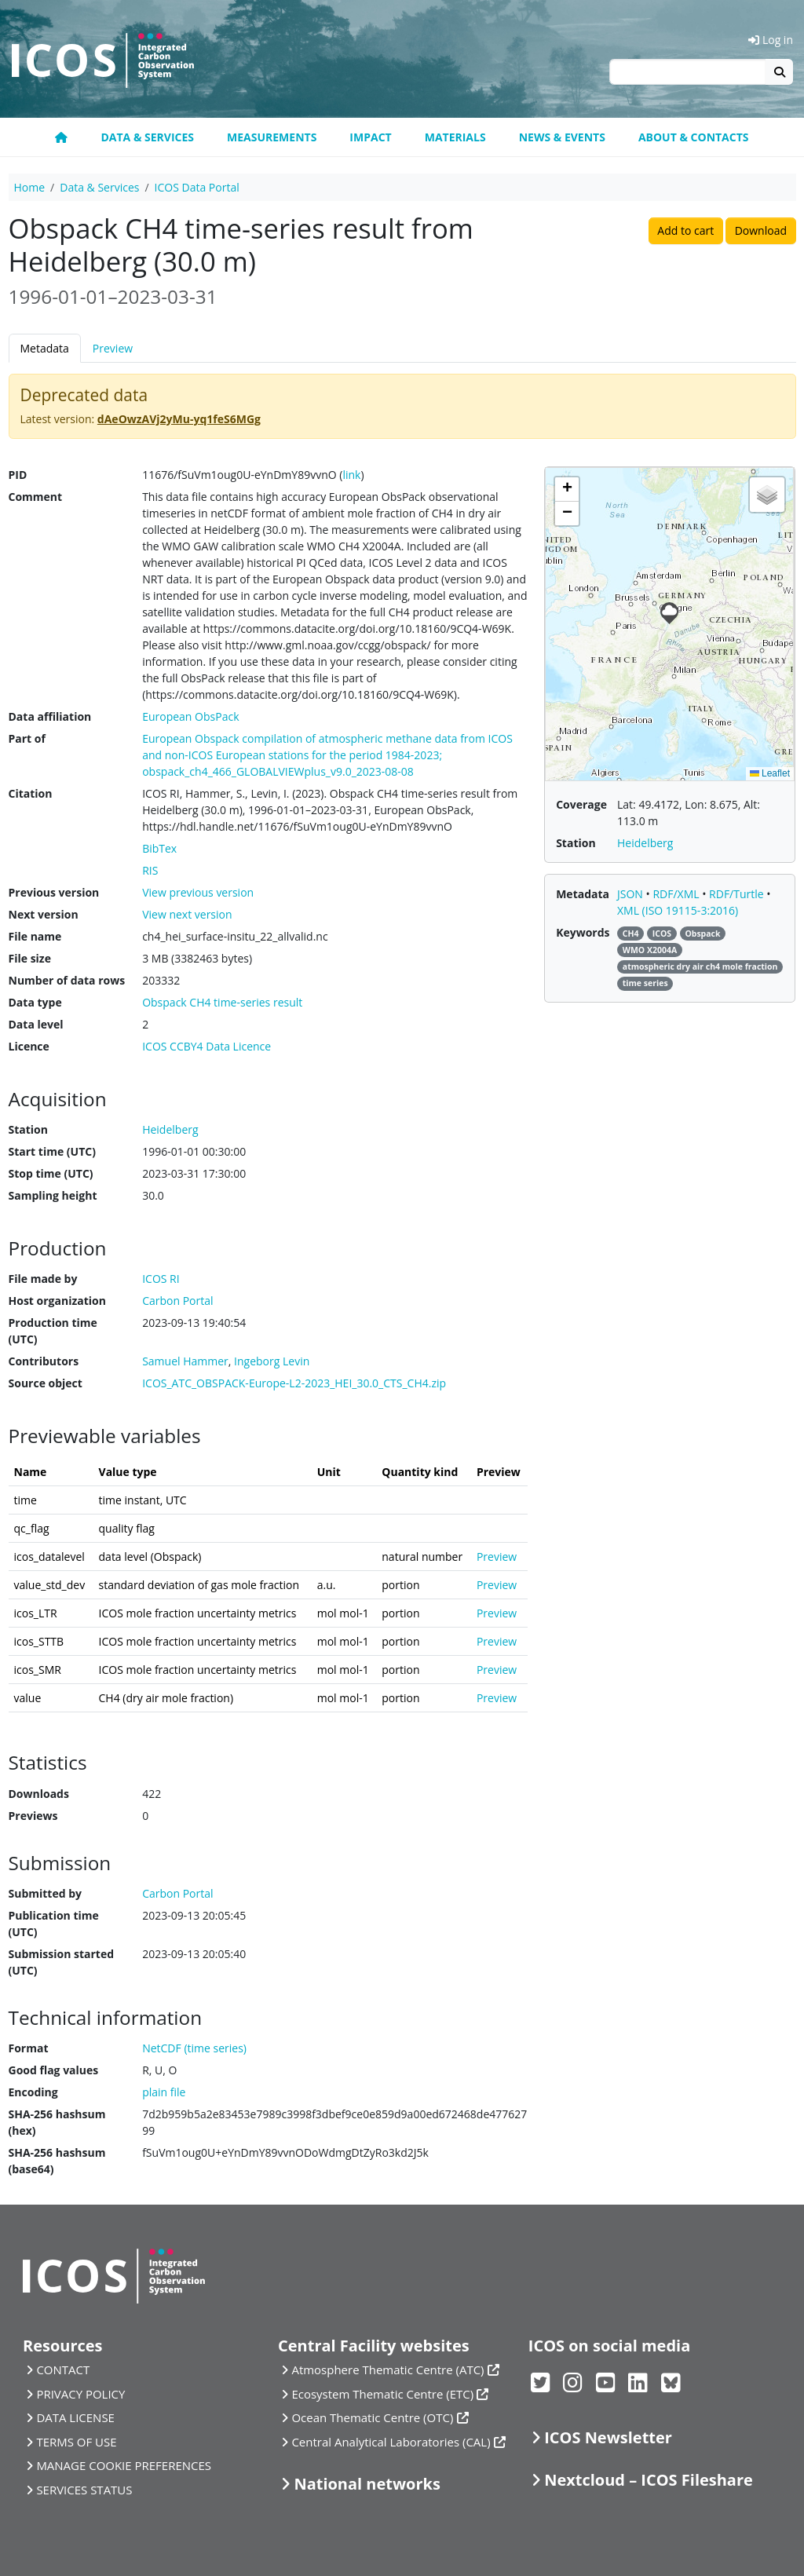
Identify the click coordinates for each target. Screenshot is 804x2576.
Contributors (44, 1361)
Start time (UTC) (52, 1151)
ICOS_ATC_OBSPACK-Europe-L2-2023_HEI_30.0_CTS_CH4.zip (294, 1383)
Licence (29, 1046)
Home (30, 187)
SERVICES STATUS (84, 2489)
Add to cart (685, 230)
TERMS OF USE (76, 2442)
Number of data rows (67, 980)
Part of (27, 738)
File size (30, 958)
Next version (44, 914)
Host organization (57, 1300)
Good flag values (54, 2070)
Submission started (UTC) (62, 1962)
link (351, 474)
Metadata (44, 348)
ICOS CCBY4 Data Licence (206, 1046)
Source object (45, 1383)
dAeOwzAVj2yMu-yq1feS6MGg (179, 418)
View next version (187, 914)
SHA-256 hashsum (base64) (57, 2160)
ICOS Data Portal (197, 187)
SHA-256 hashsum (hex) (57, 2122)
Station (28, 1129)
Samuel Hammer (185, 1361)
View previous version (198, 892)
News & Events (562, 137)
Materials (455, 137)
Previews (33, 1815)
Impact (370, 137)
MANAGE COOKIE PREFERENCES (123, 2465)
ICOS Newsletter (608, 2437)
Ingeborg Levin (271, 1361)
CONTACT (63, 2369)
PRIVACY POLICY (80, 2394)
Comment (36, 496)
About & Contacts (693, 137)
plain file (163, 2092)
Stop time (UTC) (51, 1173)
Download (761, 230)
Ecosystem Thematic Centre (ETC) (382, 2394)
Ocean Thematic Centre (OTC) (372, 2417)
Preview (113, 348)
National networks (367, 2483)
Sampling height (53, 1195)
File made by (43, 1278)
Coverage (581, 804)
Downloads (39, 1793)
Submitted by (45, 1893)
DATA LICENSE (75, 2417)
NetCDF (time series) (194, 2048)
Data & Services (147, 137)
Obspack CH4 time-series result (222, 1002)
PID (18, 474)
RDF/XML (677, 893)
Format (29, 2048)
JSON (631, 893)
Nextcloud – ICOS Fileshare (648, 2479)
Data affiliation (50, 716)
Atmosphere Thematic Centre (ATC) (387, 2369)
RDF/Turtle (737, 893)
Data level (36, 1024)
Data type (35, 1002)
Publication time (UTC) (54, 1923)
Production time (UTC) (53, 1330)
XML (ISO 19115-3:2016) (677, 910)
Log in (770, 39)
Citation (31, 793)
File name (35, 936)
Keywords (582, 932)
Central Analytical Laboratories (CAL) (390, 2442)
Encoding (33, 2092)
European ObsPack (190, 716)
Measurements (271, 137)
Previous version (54, 892)
